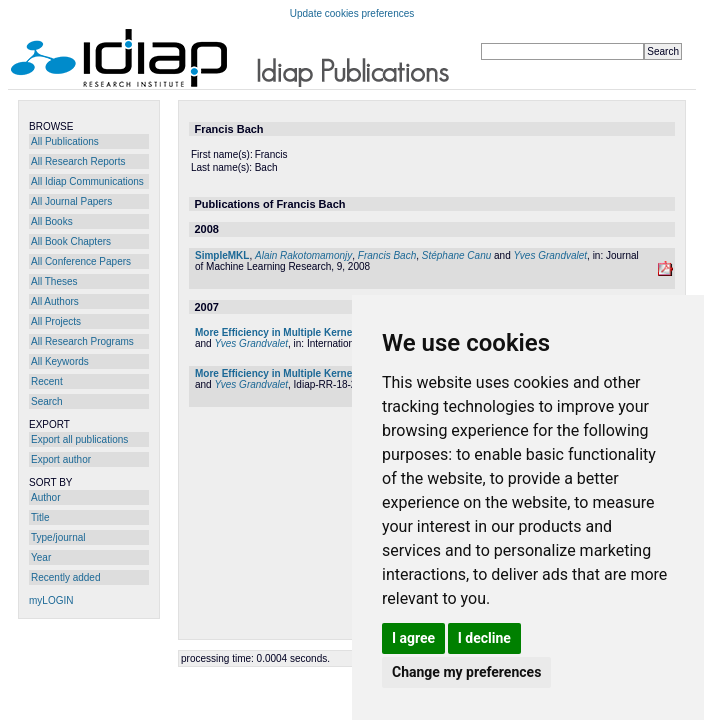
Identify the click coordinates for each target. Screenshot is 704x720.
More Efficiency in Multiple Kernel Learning (297, 332)
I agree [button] (413, 638)
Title (40, 517)
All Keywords (60, 361)
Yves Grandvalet (551, 255)
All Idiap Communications (87, 181)
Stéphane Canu (457, 255)
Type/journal (58, 537)
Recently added (66, 577)
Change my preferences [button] (466, 672)
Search (47, 401)
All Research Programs (82, 341)
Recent (47, 381)
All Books (52, 221)
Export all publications (79, 439)
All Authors (55, 301)
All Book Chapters (71, 241)
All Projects (56, 321)
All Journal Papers (71, 201)
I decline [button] (484, 638)
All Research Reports (78, 161)
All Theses (54, 281)
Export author (61, 459)
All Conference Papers (81, 261)
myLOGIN (51, 600)
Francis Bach (387, 255)
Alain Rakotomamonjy (303, 255)
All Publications (65, 141)
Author (45, 497)
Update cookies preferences (352, 13)
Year (41, 557)
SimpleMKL (222, 255)
